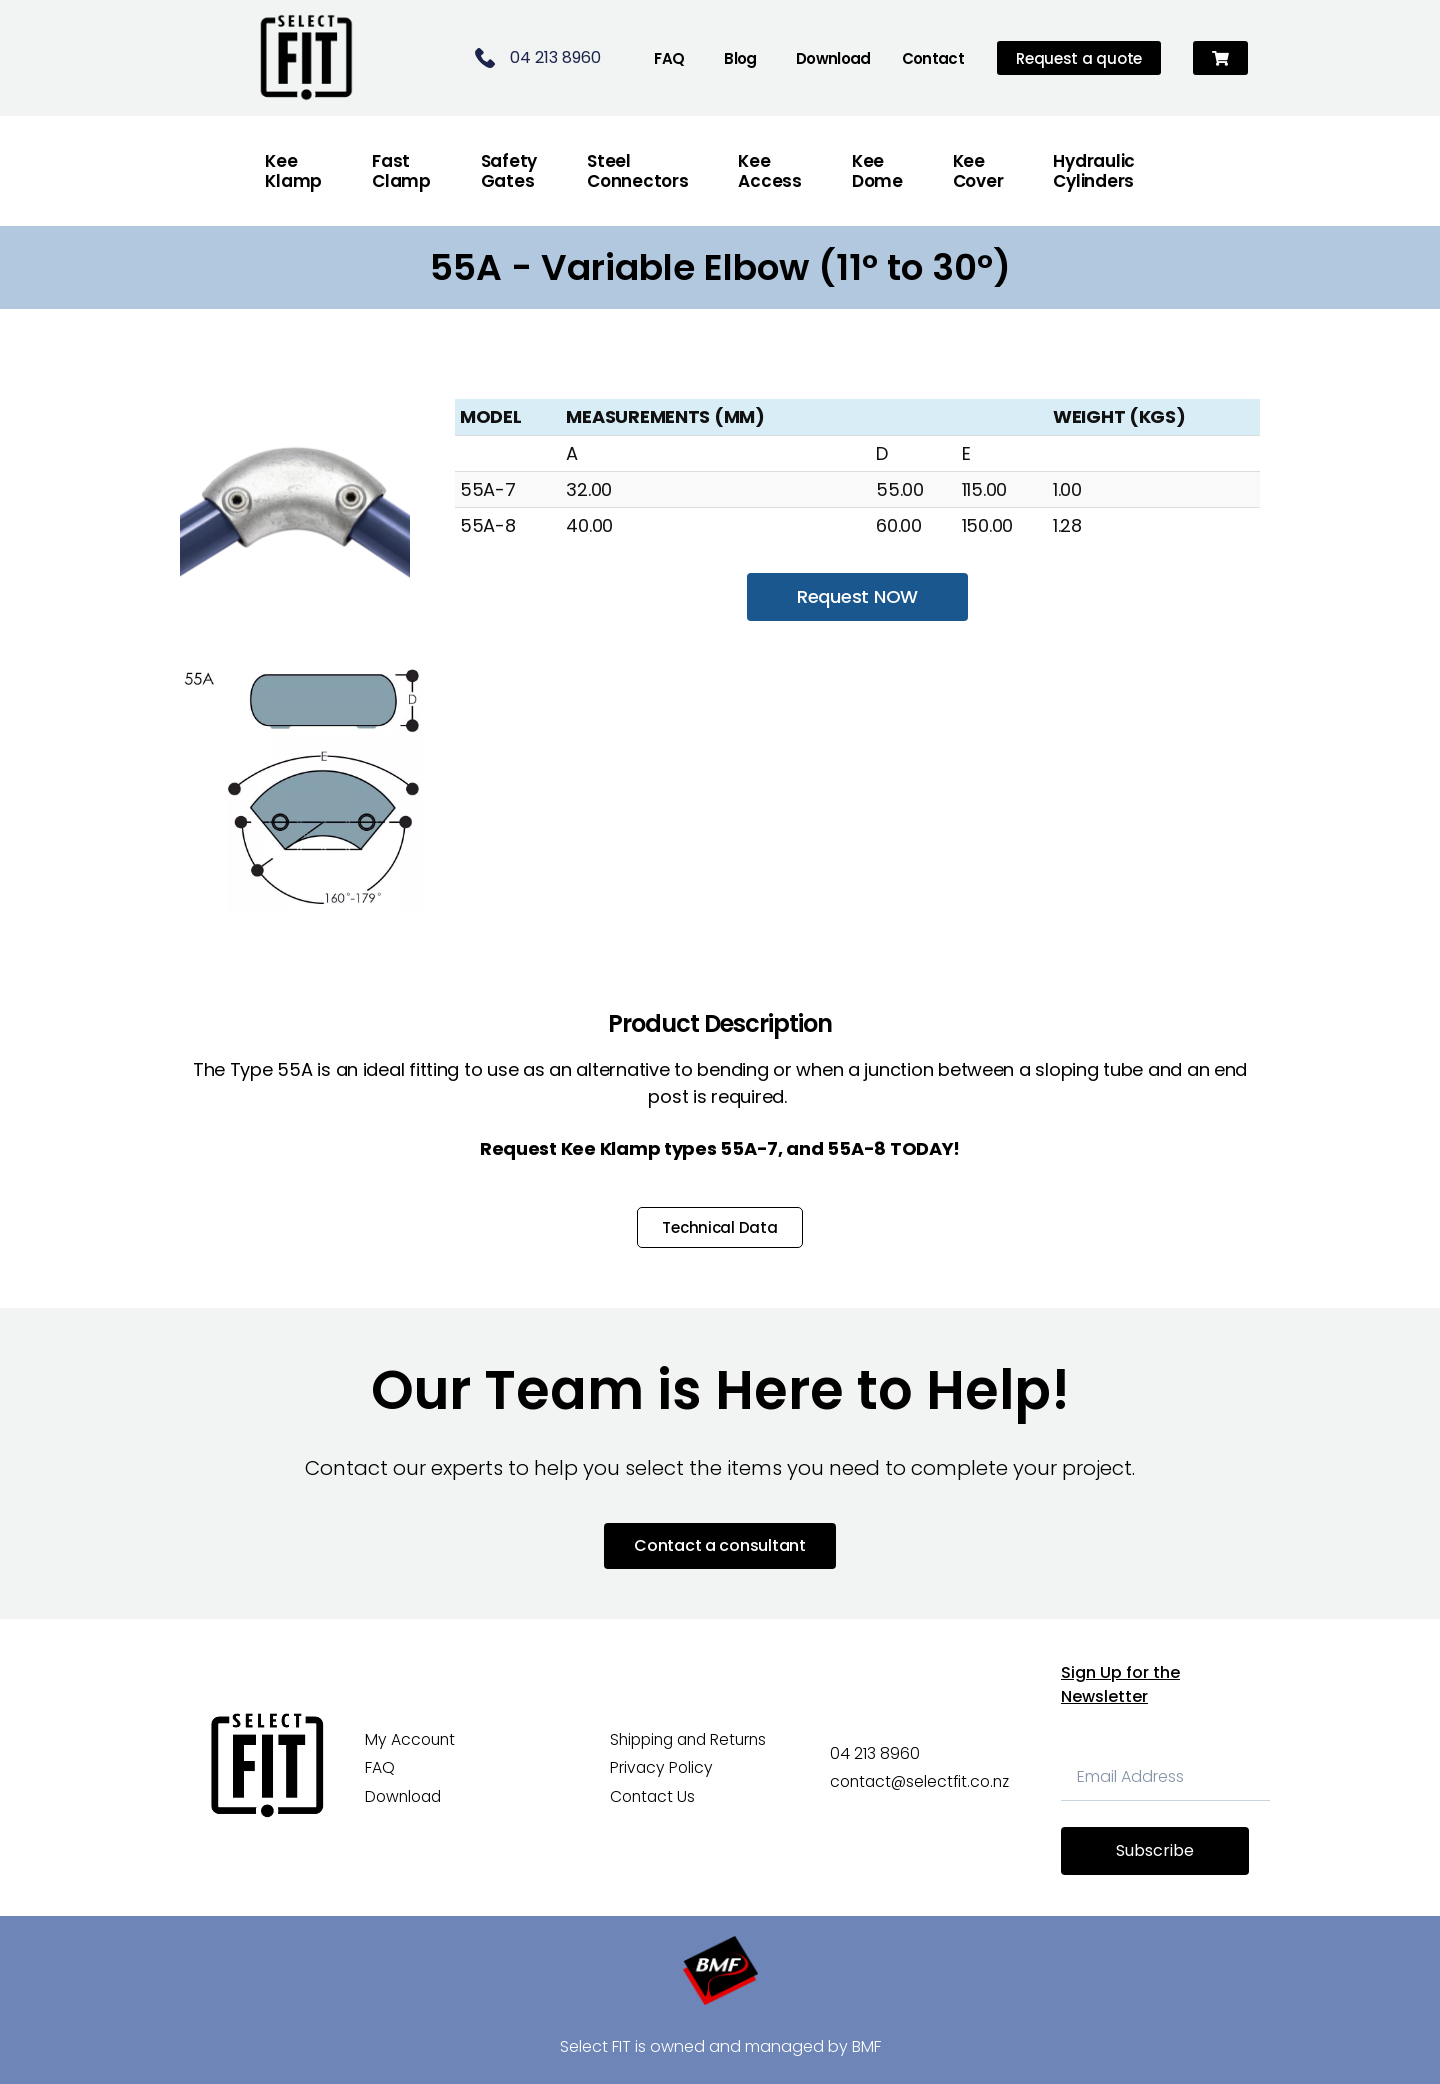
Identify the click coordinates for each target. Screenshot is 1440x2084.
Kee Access (769, 171)
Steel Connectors (637, 171)
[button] (1220, 58)
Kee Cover (978, 171)
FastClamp (401, 171)
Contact (933, 58)
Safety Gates (509, 171)
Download (833, 58)
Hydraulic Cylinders (1094, 171)
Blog (740, 58)
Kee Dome (877, 171)
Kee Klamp (293, 171)
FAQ (669, 58)
